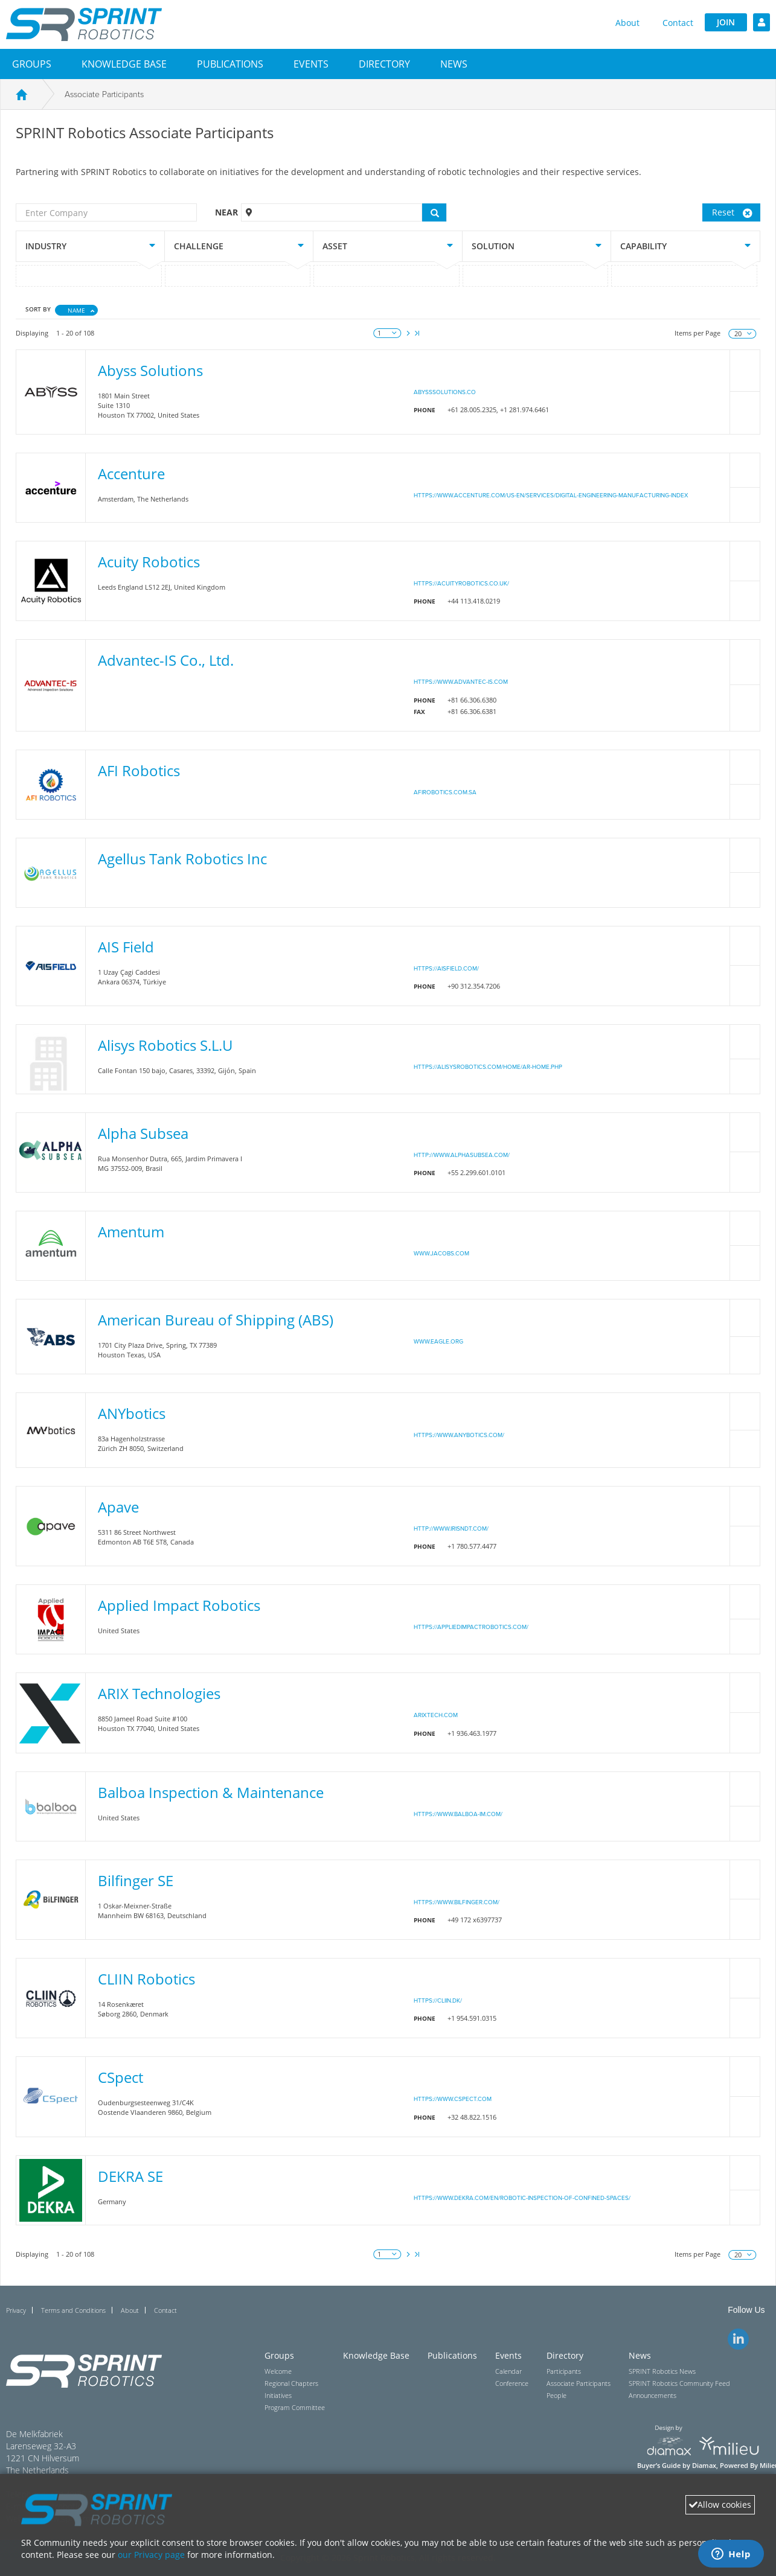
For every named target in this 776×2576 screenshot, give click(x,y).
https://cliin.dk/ (438, 2000)
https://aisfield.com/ (446, 968)
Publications (230, 64)
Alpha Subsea (143, 1133)
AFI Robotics (139, 770)
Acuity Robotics (149, 562)
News (453, 64)
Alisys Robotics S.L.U (165, 1045)
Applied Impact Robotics (179, 1605)
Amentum (131, 1232)
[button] (31, 64)
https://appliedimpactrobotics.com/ (471, 1627)
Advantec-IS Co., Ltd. (166, 660)
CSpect (120, 2077)
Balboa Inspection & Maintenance (211, 1792)
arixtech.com (436, 1715)
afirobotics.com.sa (445, 792)
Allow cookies (720, 2504)
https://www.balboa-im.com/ (458, 1814)
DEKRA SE (130, 2176)
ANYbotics (131, 1413)
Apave (118, 1507)
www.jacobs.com (441, 1253)
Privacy (16, 2310)
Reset (732, 212)
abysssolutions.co (445, 392)
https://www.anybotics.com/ (459, 1435)
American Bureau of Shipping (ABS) (215, 1320)
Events (311, 64)
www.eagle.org (438, 1341)
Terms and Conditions (73, 2310)
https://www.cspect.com (453, 2099)
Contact (677, 22)
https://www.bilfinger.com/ (456, 1902)
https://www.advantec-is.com (461, 682)
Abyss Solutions (150, 370)
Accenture (131, 473)
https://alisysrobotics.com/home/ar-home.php (488, 1067)
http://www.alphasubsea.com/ (462, 1155)
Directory (384, 64)
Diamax (704, 2465)
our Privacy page (151, 2554)
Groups (31, 64)
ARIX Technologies (159, 1693)
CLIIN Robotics (146, 1979)
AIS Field (126, 947)
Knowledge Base (124, 64)
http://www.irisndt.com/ (451, 1528)
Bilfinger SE (135, 1880)
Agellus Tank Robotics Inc (182, 859)
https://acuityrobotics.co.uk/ (461, 583)
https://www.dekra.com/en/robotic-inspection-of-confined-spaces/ (522, 2198)
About (627, 22)
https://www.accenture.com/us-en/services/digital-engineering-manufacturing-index (551, 495)
